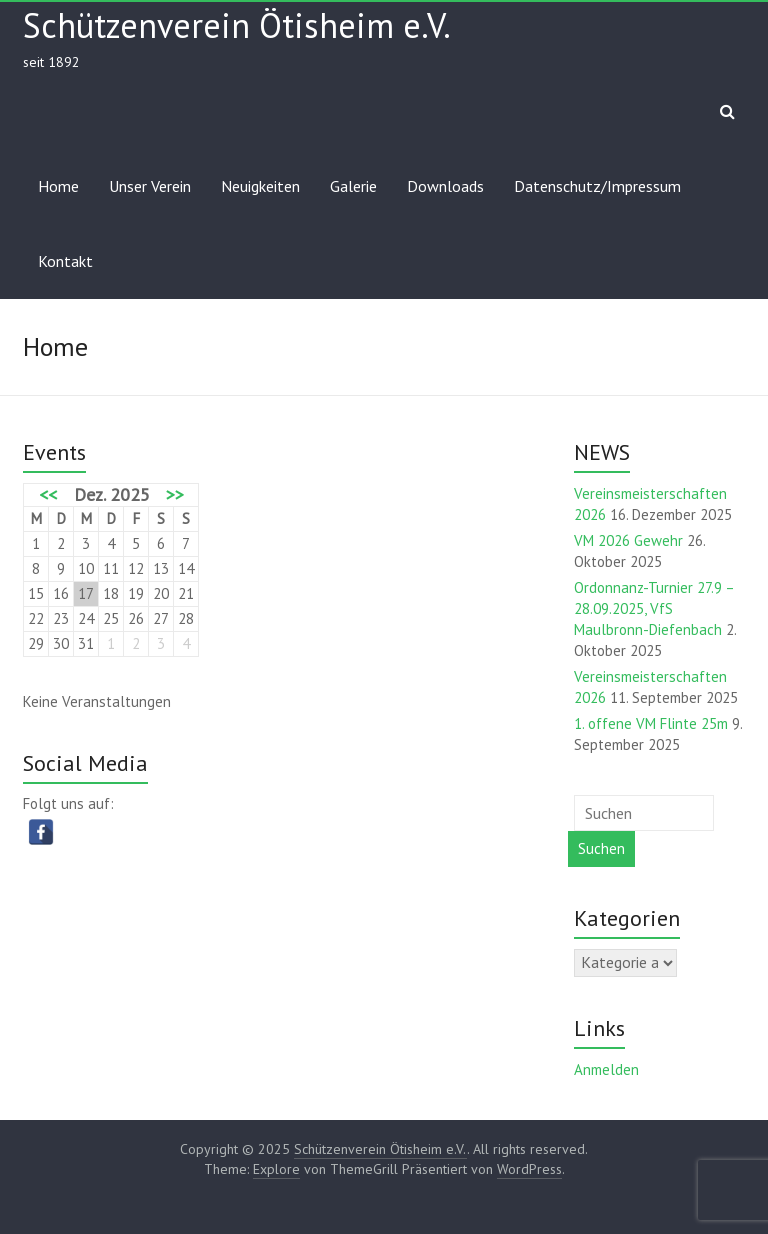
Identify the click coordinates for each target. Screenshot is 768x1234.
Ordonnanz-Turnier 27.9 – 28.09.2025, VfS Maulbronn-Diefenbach (654, 608)
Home (58, 186)
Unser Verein (150, 186)
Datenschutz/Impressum (597, 186)
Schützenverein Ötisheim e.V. (237, 25)
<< (48, 495)
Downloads (445, 186)
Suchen (601, 848)
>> (175, 495)
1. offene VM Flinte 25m (651, 723)
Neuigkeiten (260, 186)
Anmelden (606, 1069)
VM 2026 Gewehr (628, 540)
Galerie (353, 186)
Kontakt (65, 261)
